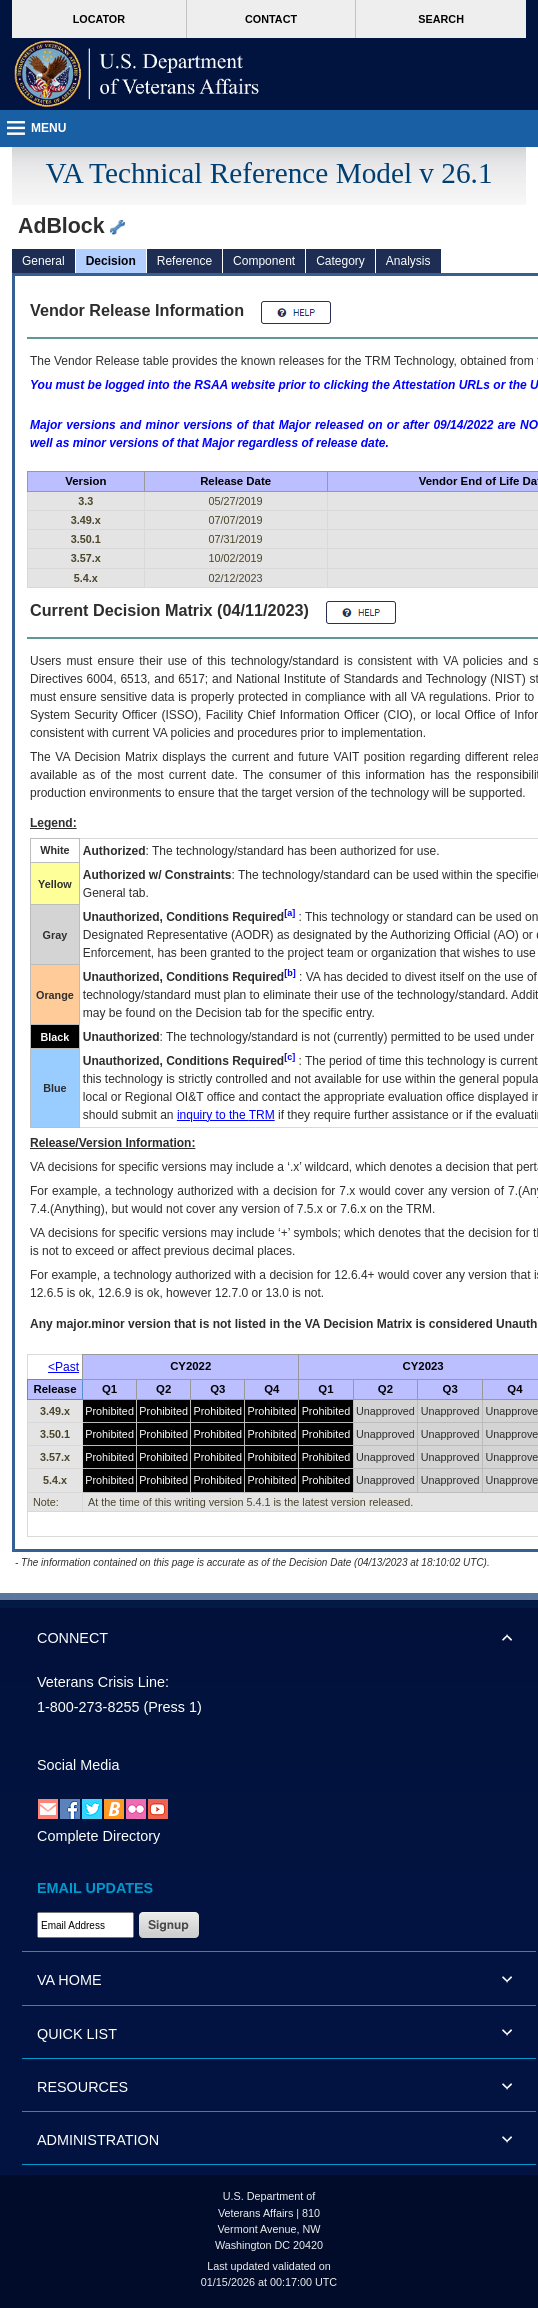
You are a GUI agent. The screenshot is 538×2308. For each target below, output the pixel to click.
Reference (184, 261)
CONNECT (72, 1638)
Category (340, 261)
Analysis (408, 261)
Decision (111, 261)
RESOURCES (82, 2087)
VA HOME (69, 1980)
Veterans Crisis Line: (103, 1682)
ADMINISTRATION (98, 2140)
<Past (63, 1367)
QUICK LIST (77, 2034)
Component (264, 261)
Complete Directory (98, 1836)
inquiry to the (226, 1115)
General (43, 261)
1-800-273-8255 (88, 1707)
